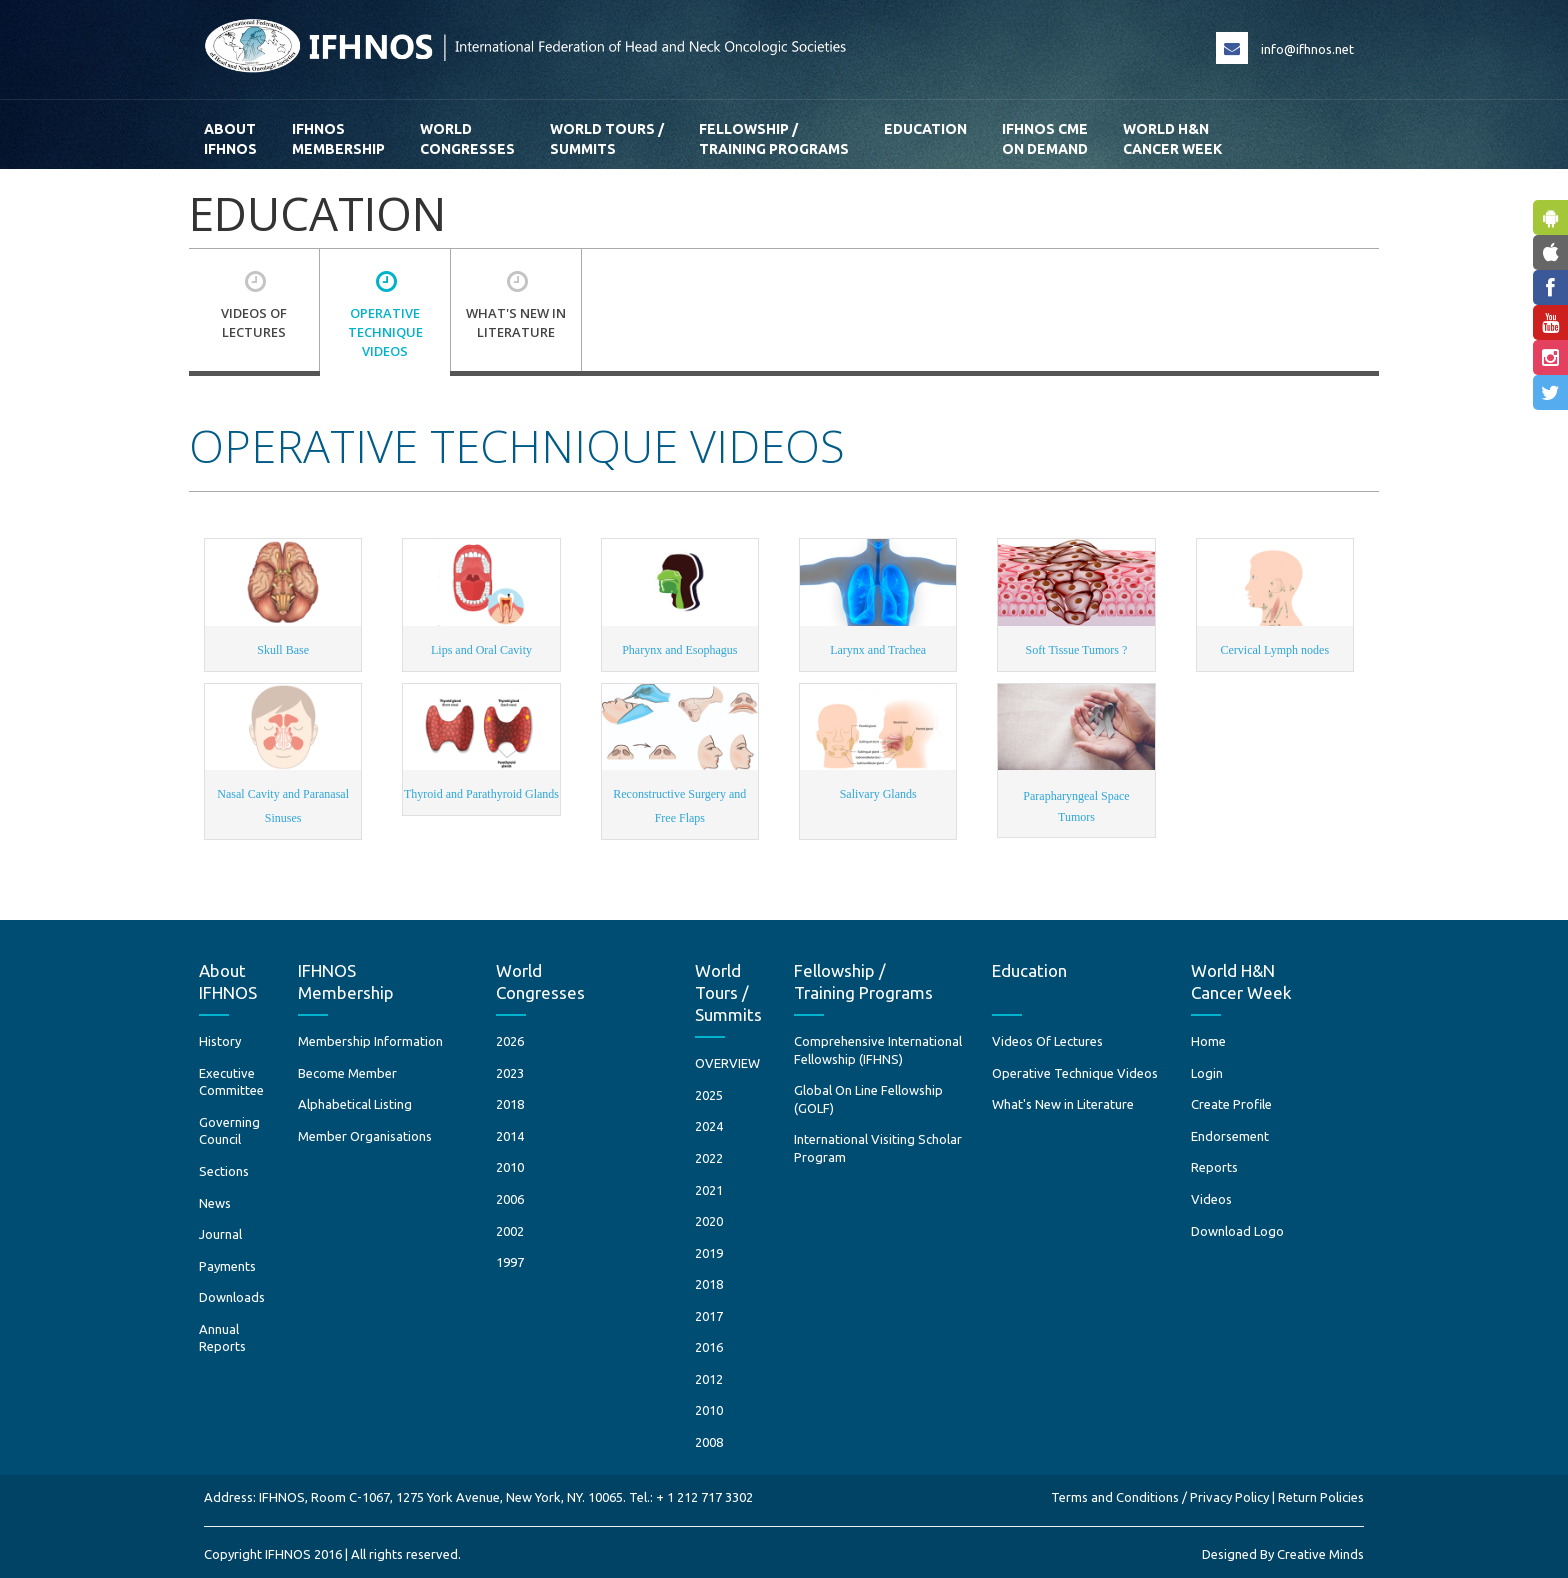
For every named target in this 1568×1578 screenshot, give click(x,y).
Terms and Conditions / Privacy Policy (1160, 1497)
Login (1207, 1073)
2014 (510, 1136)
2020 (709, 1221)
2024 (709, 1126)
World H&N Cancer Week (1172, 139)
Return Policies (1321, 1497)
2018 (510, 1104)
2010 (510, 1167)
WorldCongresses (467, 139)
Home (1208, 1041)
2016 (709, 1347)
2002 (510, 1231)
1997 (510, 1262)
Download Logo (1237, 1231)
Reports (1214, 1167)
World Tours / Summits (607, 139)
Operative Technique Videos (1075, 1073)
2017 (709, 1316)
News (215, 1203)
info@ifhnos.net (1307, 49)
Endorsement (1230, 1136)
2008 (709, 1442)
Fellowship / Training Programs (774, 139)
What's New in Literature (1063, 1104)
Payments (227, 1266)
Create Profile (1231, 1104)
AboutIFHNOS (230, 139)
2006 (510, 1199)
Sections (224, 1171)
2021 (709, 1190)
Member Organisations (365, 1136)
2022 (709, 1158)
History (220, 1041)
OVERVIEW (727, 1063)
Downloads (232, 1297)
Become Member (347, 1073)
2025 (709, 1095)
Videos (1211, 1199)
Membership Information (370, 1041)
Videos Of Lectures (1047, 1041)
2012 (709, 1379)
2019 (709, 1253)
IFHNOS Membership (338, 139)
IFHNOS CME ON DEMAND (1045, 139)
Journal (220, 1234)
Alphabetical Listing (355, 1104)
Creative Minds (1320, 1554)
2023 (510, 1073)
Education (925, 139)
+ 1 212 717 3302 (704, 1497)
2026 (510, 1041)
